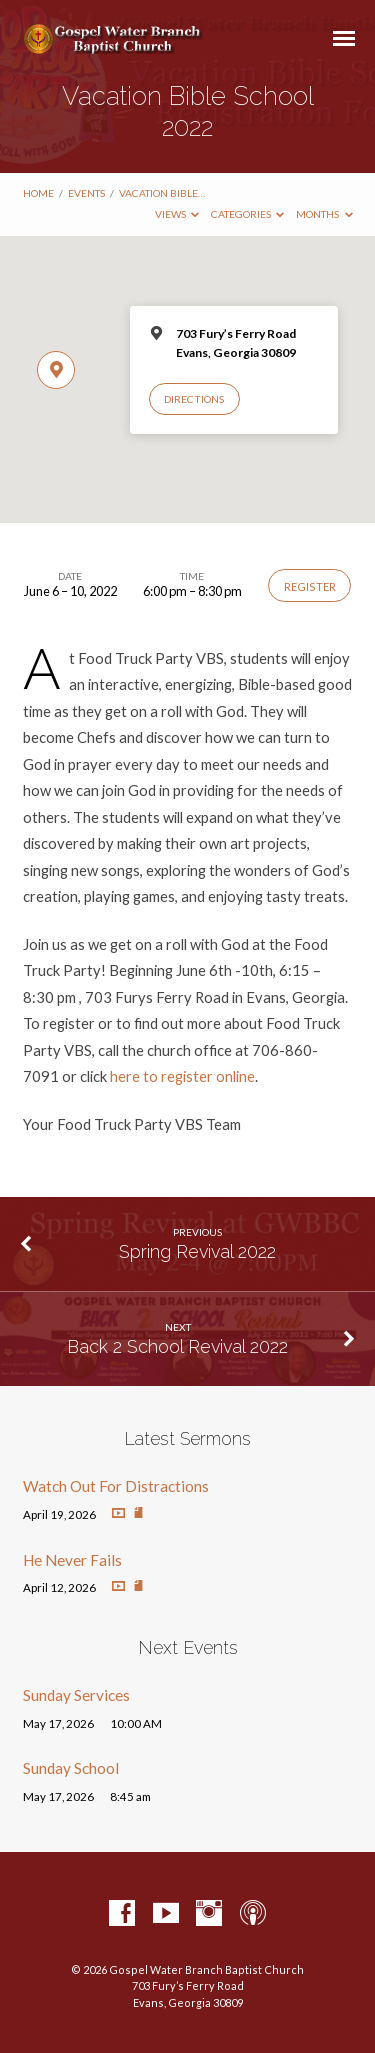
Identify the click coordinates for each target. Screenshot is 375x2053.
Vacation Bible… (162, 193)
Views (177, 214)
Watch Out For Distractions (116, 1486)
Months (324, 214)
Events (86, 193)
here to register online (182, 1076)
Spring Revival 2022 (197, 1251)
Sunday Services (76, 1695)
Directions (194, 399)
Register (310, 586)
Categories (248, 214)
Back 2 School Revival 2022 (177, 1346)
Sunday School (71, 1768)
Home (38, 193)
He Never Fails (72, 1560)
